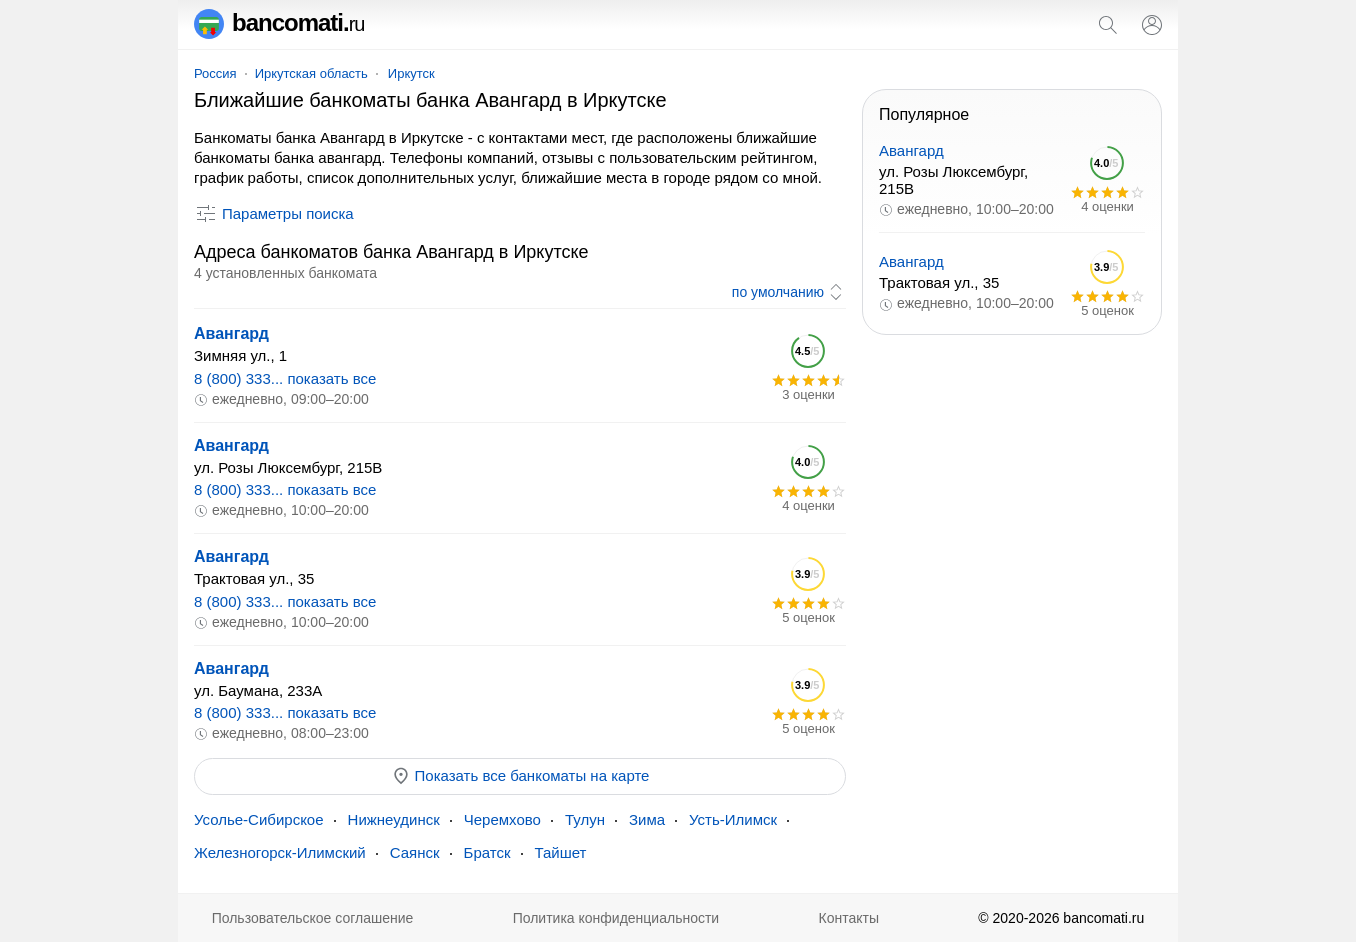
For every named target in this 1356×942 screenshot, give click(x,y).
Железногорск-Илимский (280, 852)
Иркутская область (311, 73)
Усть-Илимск (733, 819)
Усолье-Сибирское (259, 819)
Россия (215, 73)
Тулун (585, 819)
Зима (647, 819)
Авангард (231, 333)
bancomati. (279, 22)
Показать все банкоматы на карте (520, 776)
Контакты (849, 918)
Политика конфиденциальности (616, 918)
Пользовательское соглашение (313, 918)
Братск (487, 852)
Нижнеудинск (394, 819)
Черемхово (502, 819)
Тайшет (561, 852)
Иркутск (411, 73)
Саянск (415, 852)
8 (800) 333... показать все (285, 378)
